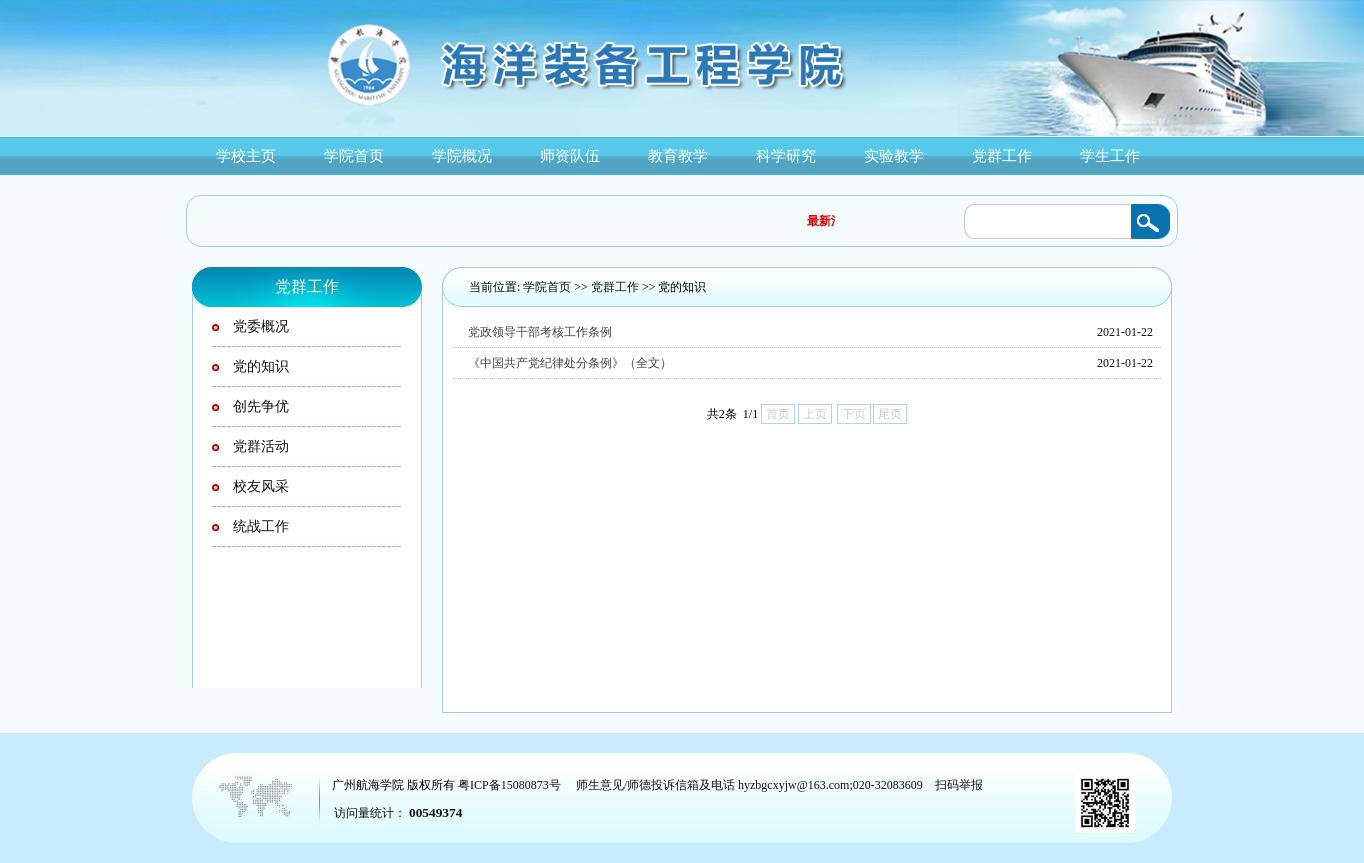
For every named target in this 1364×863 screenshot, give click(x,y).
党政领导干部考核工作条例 (540, 332)
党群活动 (261, 446)
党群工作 (615, 287)
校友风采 (261, 486)
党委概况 (261, 326)
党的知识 (682, 287)
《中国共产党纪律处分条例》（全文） (570, 363)
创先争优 (261, 406)
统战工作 (261, 526)
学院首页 (547, 287)
